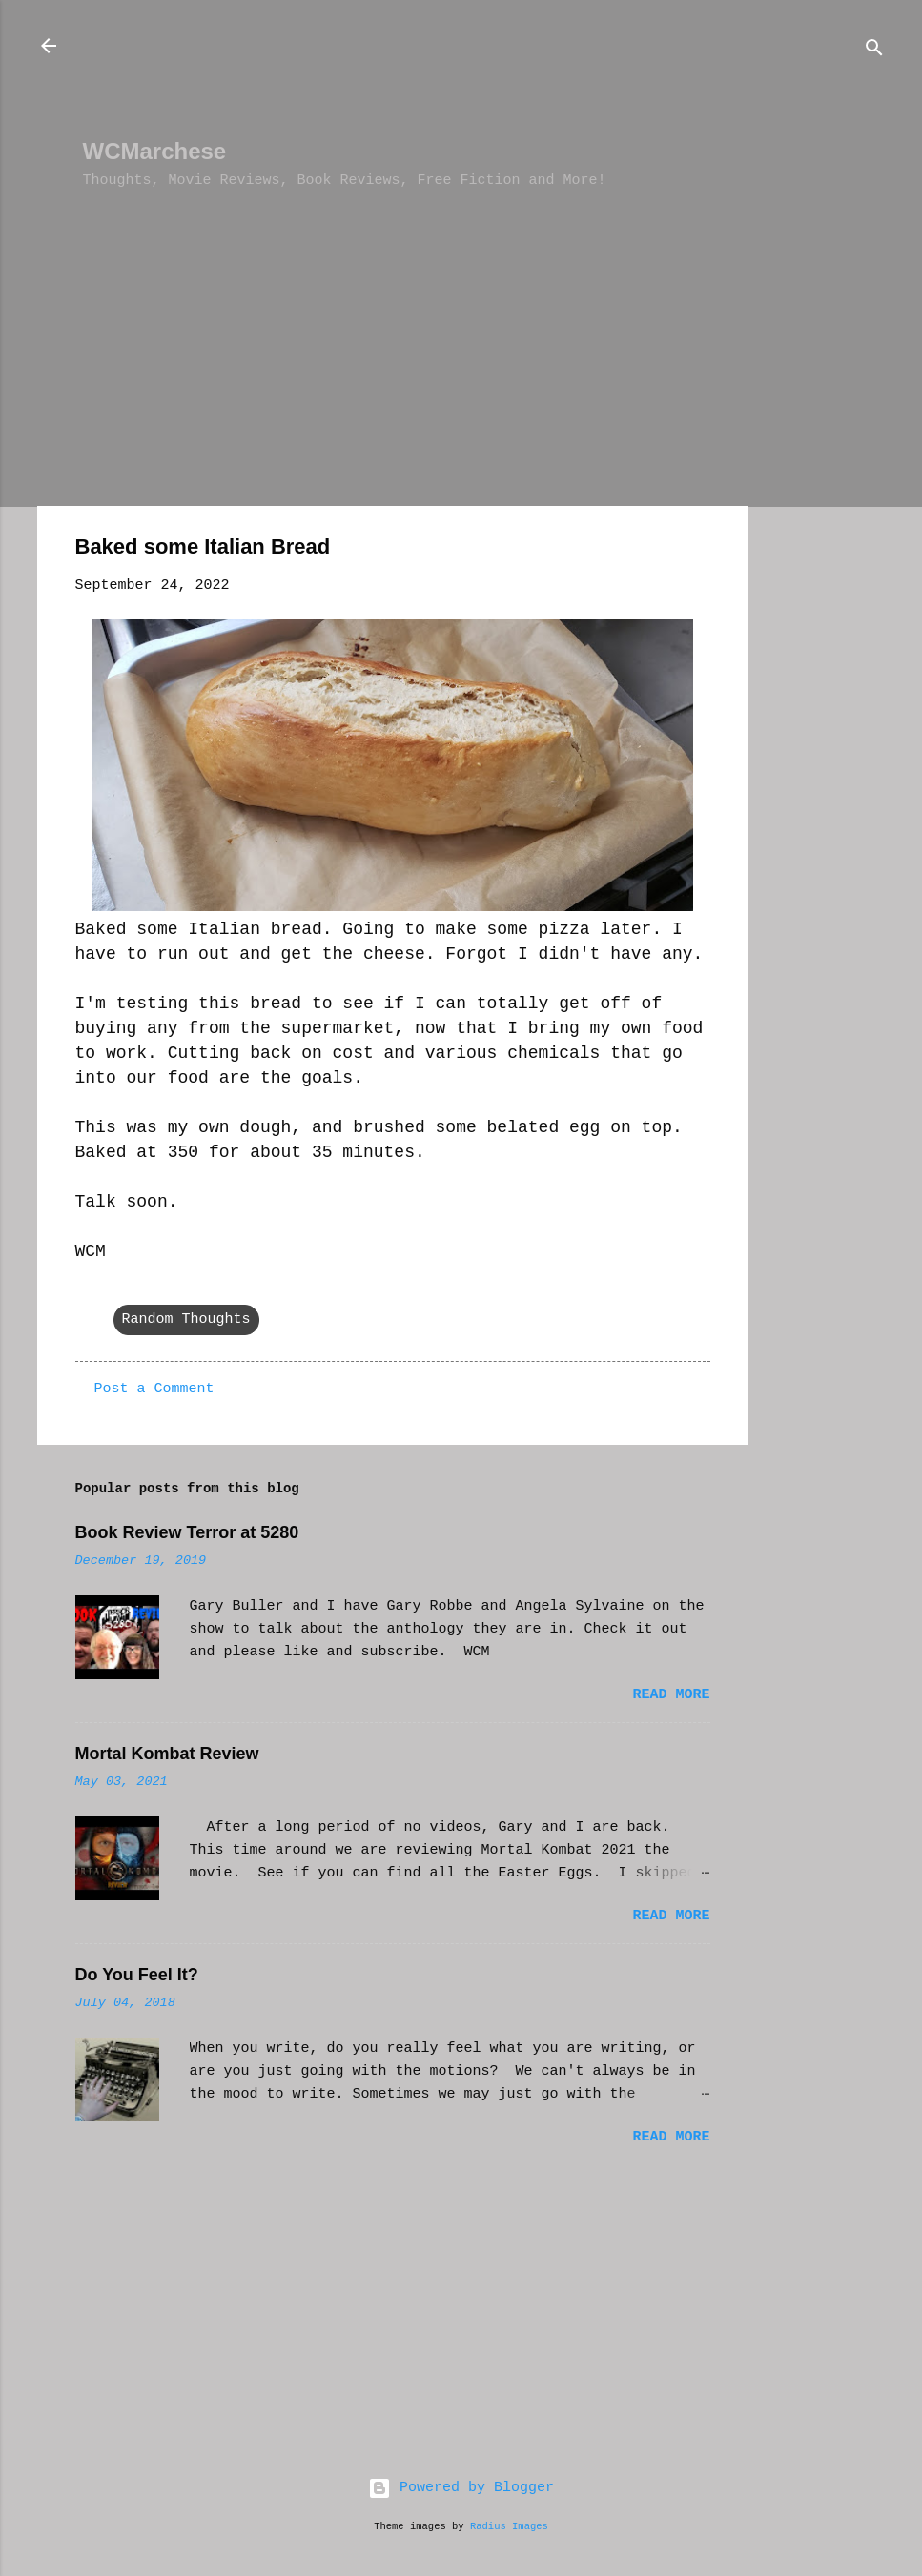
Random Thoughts (186, 1319)
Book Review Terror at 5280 (187, 1532)
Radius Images (509, 2526)
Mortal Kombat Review (167, 1753)
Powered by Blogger (461, 2488)
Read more (670, 1695)
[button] (698, 550)
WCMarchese (155, 151)
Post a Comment (154, 1389)
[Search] (874, 52)
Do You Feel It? (136, 1974)
